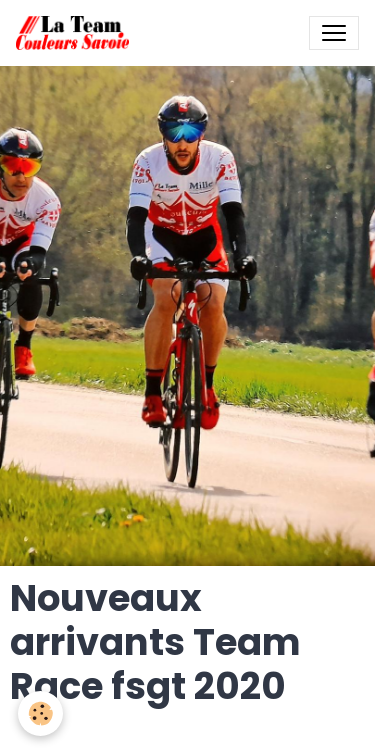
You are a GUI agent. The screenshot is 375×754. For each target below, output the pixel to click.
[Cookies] (40, 713)
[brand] (76, 33)
